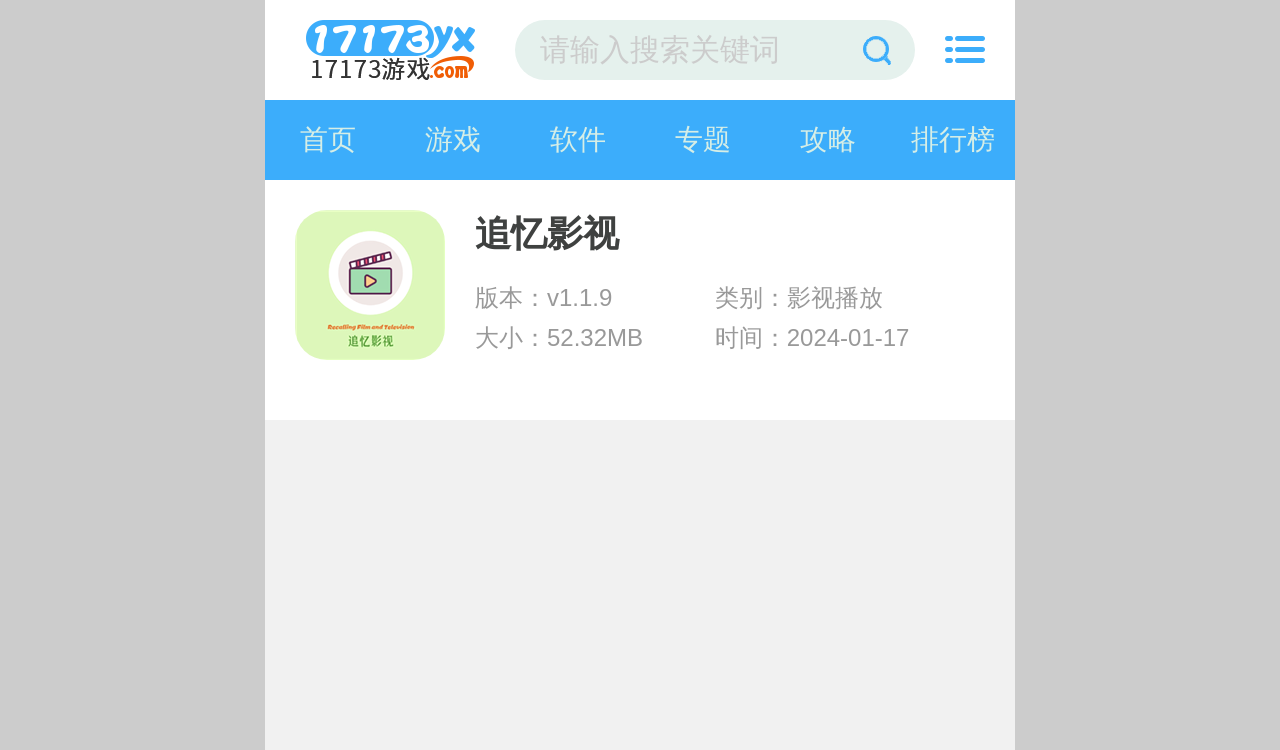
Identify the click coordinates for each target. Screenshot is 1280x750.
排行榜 (953, 139)
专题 (703, 139)
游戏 (453, 139)
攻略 (828, 139)
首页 (328, 139)
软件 (578, 139)
